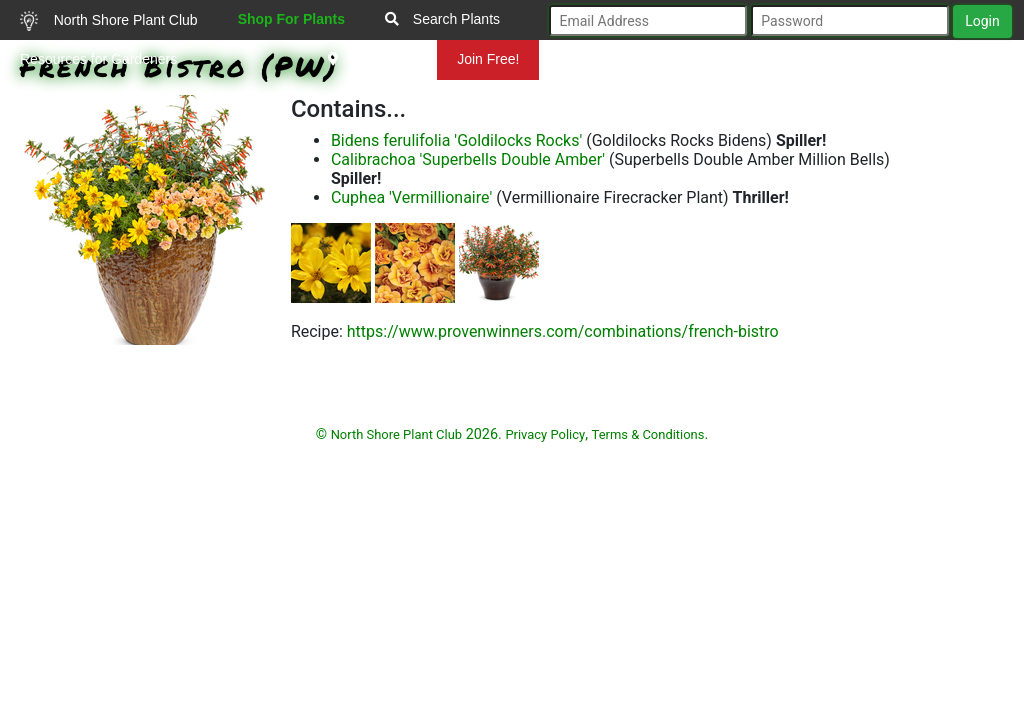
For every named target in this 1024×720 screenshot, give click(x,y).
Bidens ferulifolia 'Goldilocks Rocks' (456, 140)
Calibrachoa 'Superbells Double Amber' (468, 159)
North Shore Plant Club (109, 21)
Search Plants (442, 19)
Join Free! (488, 59)
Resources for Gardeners (98, 59)
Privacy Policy (545, 434)
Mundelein (373, 59)
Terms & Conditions (648, 434)
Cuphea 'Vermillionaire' (411, 197)
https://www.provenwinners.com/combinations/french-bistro (563, 331)
